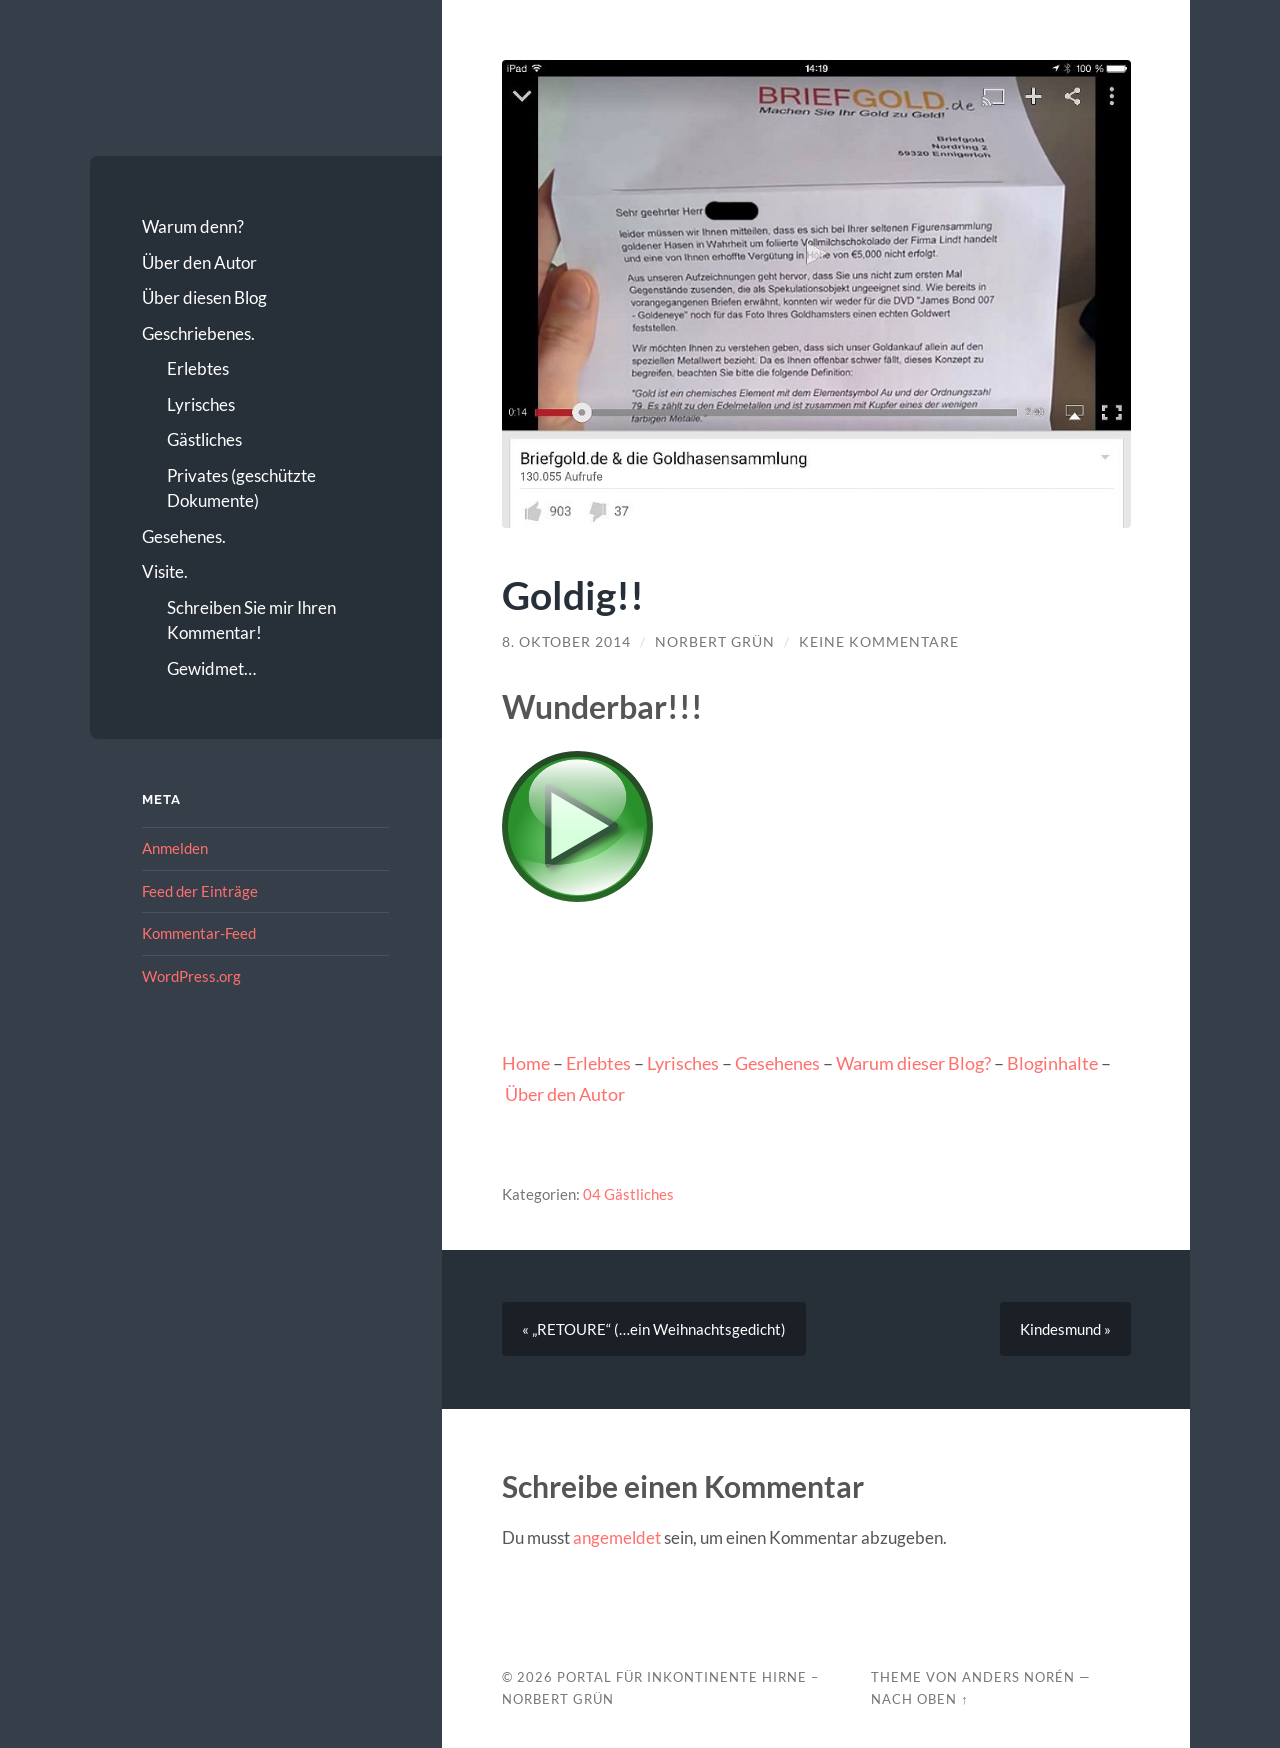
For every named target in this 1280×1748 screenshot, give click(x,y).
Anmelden (175, 848)
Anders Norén (1018, 1677)
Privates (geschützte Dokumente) (241, 488)
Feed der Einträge (200, 891)
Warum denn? (193, 226)
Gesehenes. (184, 536)
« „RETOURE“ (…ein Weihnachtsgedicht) (654, 1329)
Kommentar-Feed (199, 933)
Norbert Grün (715, 642)
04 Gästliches (628, 1194)
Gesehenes (777, 1063)
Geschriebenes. (198, 333)
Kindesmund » (1065, 1329)
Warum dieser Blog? (913, 1063)
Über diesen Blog (204, 297)
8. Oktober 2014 (566, 642)
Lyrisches (201, 404)
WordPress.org (191, 976)
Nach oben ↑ (919, 1699)
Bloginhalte (1052, 1063)
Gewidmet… (211, 668)
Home (526, 1063)
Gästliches (204, 439)
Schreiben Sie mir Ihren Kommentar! (251, 620)
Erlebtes (198, 368)
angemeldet (617, 1537)
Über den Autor (199, 262)
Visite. (165, 571)
